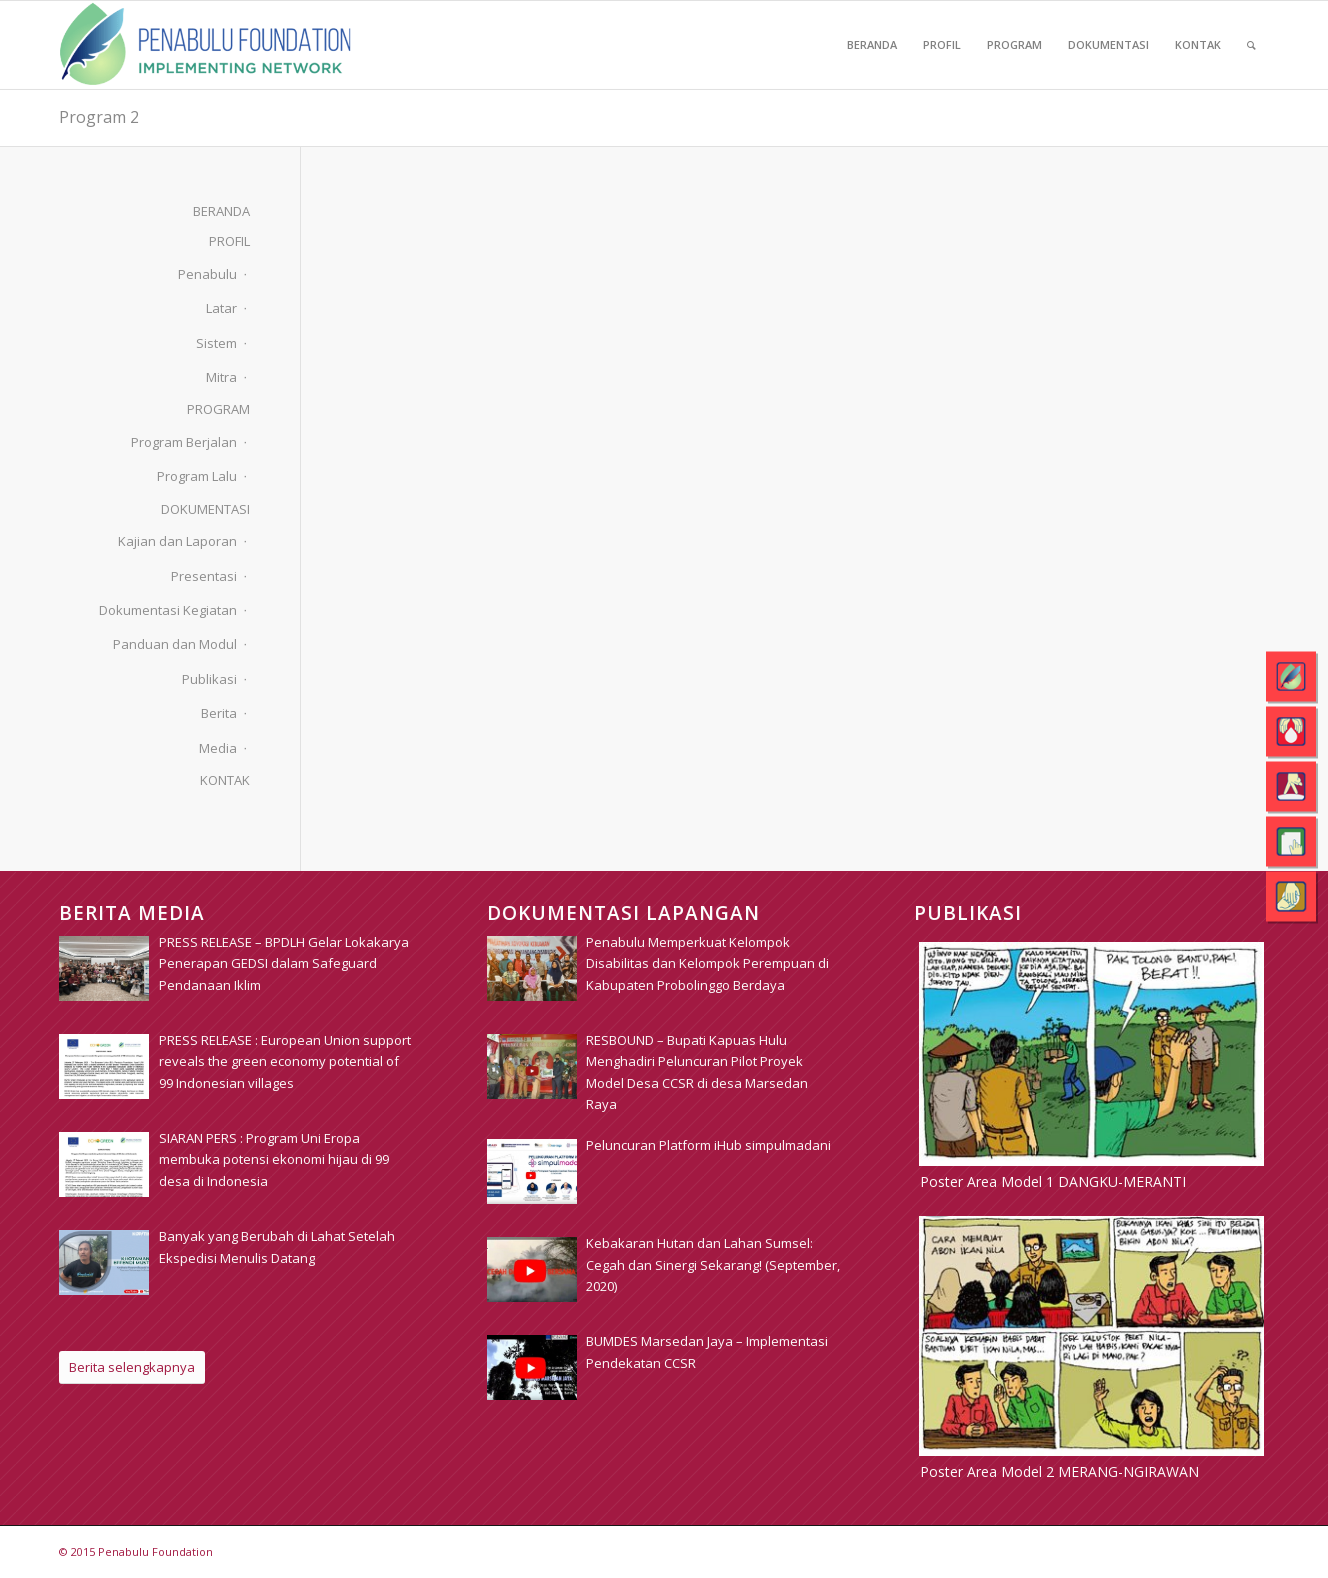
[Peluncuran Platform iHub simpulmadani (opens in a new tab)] (708, 1145)
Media (218, 748)
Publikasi (209, 679)
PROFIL (229, 241)
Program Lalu (197, 476)
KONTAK (225, 780)
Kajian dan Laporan (177, 541)
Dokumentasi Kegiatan (168, 610)
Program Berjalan (184, 442)
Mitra (221, 377)
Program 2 (99, 117)
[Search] (1251, 45)
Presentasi (204, 576)
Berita (219, 713)
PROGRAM (218, 409)
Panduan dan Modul (175, 644)
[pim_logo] (205, 45)
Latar (221, 308)
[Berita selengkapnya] (132, 1367)
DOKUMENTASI (205, 509)
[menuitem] (872, 45)
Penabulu (207, 274)
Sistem (216, 343)
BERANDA (221, 211)
